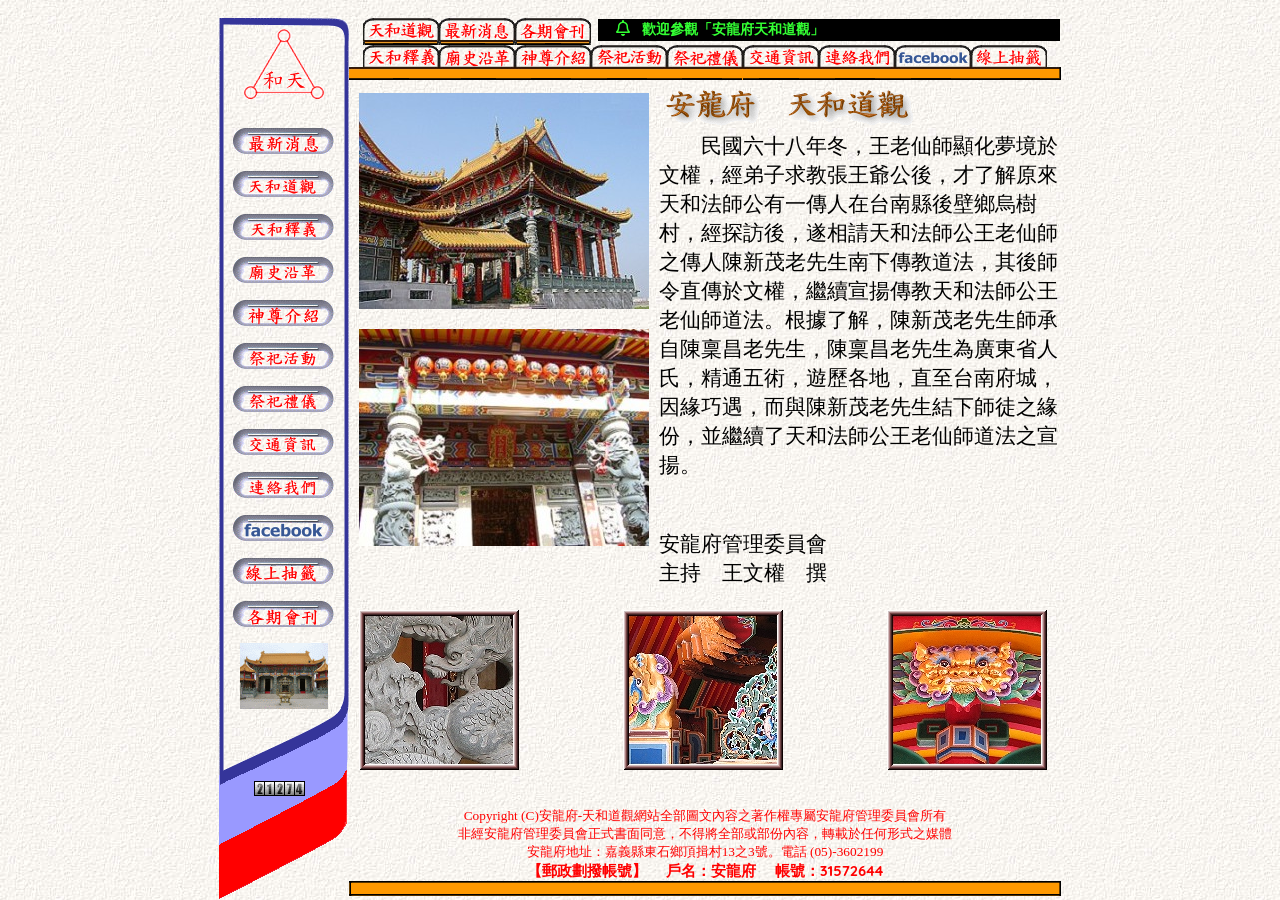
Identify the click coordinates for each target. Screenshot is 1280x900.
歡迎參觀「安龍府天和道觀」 (733, 29)
